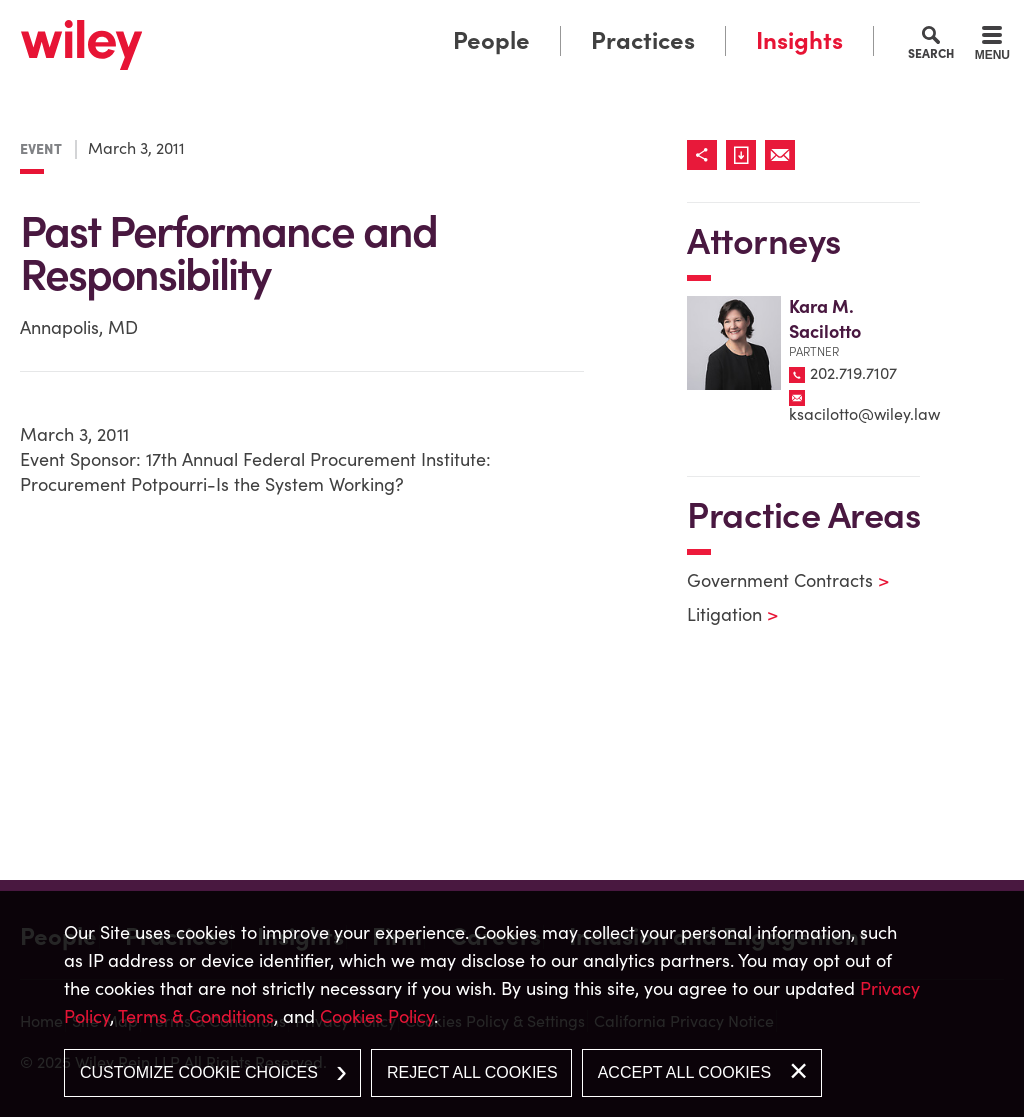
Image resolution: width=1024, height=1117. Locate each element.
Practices (643, 40)
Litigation (720, 614)
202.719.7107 (853, 373)
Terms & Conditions (196, 1016)
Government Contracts (775, 580)
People (491, 40)
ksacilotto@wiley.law (864, 414)
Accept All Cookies (684, 1072)
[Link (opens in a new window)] (745, 155)
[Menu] (992, 46)
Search (931, 53)
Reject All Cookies (472, 1072)
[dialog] (512, 1004)
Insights (799, 40)
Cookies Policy (377, 1016)
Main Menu (450, 22)
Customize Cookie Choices (199, 1072)
